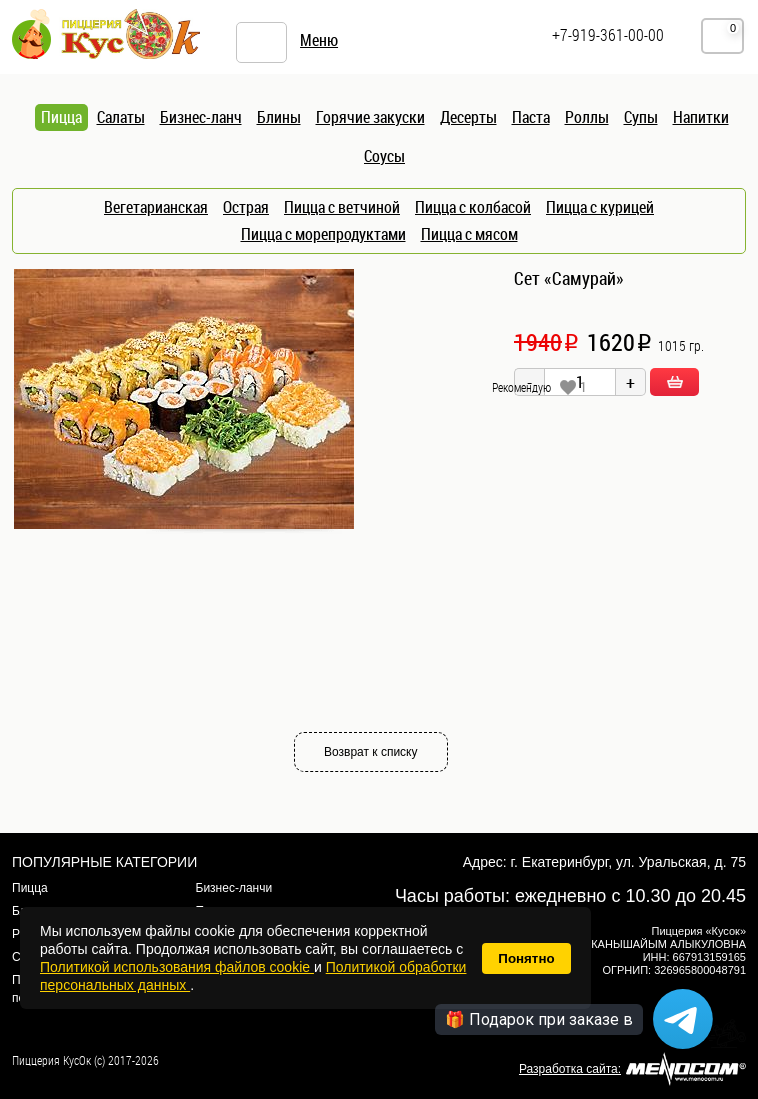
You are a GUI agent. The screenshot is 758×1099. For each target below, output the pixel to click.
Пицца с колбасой (473, 207)
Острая (246, 207)
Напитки (701, 117)
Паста (531, 117)
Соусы (384, 156)
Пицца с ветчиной (342, 207)
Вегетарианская (156, 207)
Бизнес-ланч (201, 117)
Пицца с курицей (600, 207)
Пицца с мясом (469, 234)
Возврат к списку (371, 752)
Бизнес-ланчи (234, 888)
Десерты (468, 117)
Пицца (30, 888)
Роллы (587, 117)
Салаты (121, 117)
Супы (641, 117)
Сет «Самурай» (569, 278)
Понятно (526, 958)
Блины (279, 117)
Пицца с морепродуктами (323, 234)
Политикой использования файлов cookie (177, 967)
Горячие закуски (370, 117)
